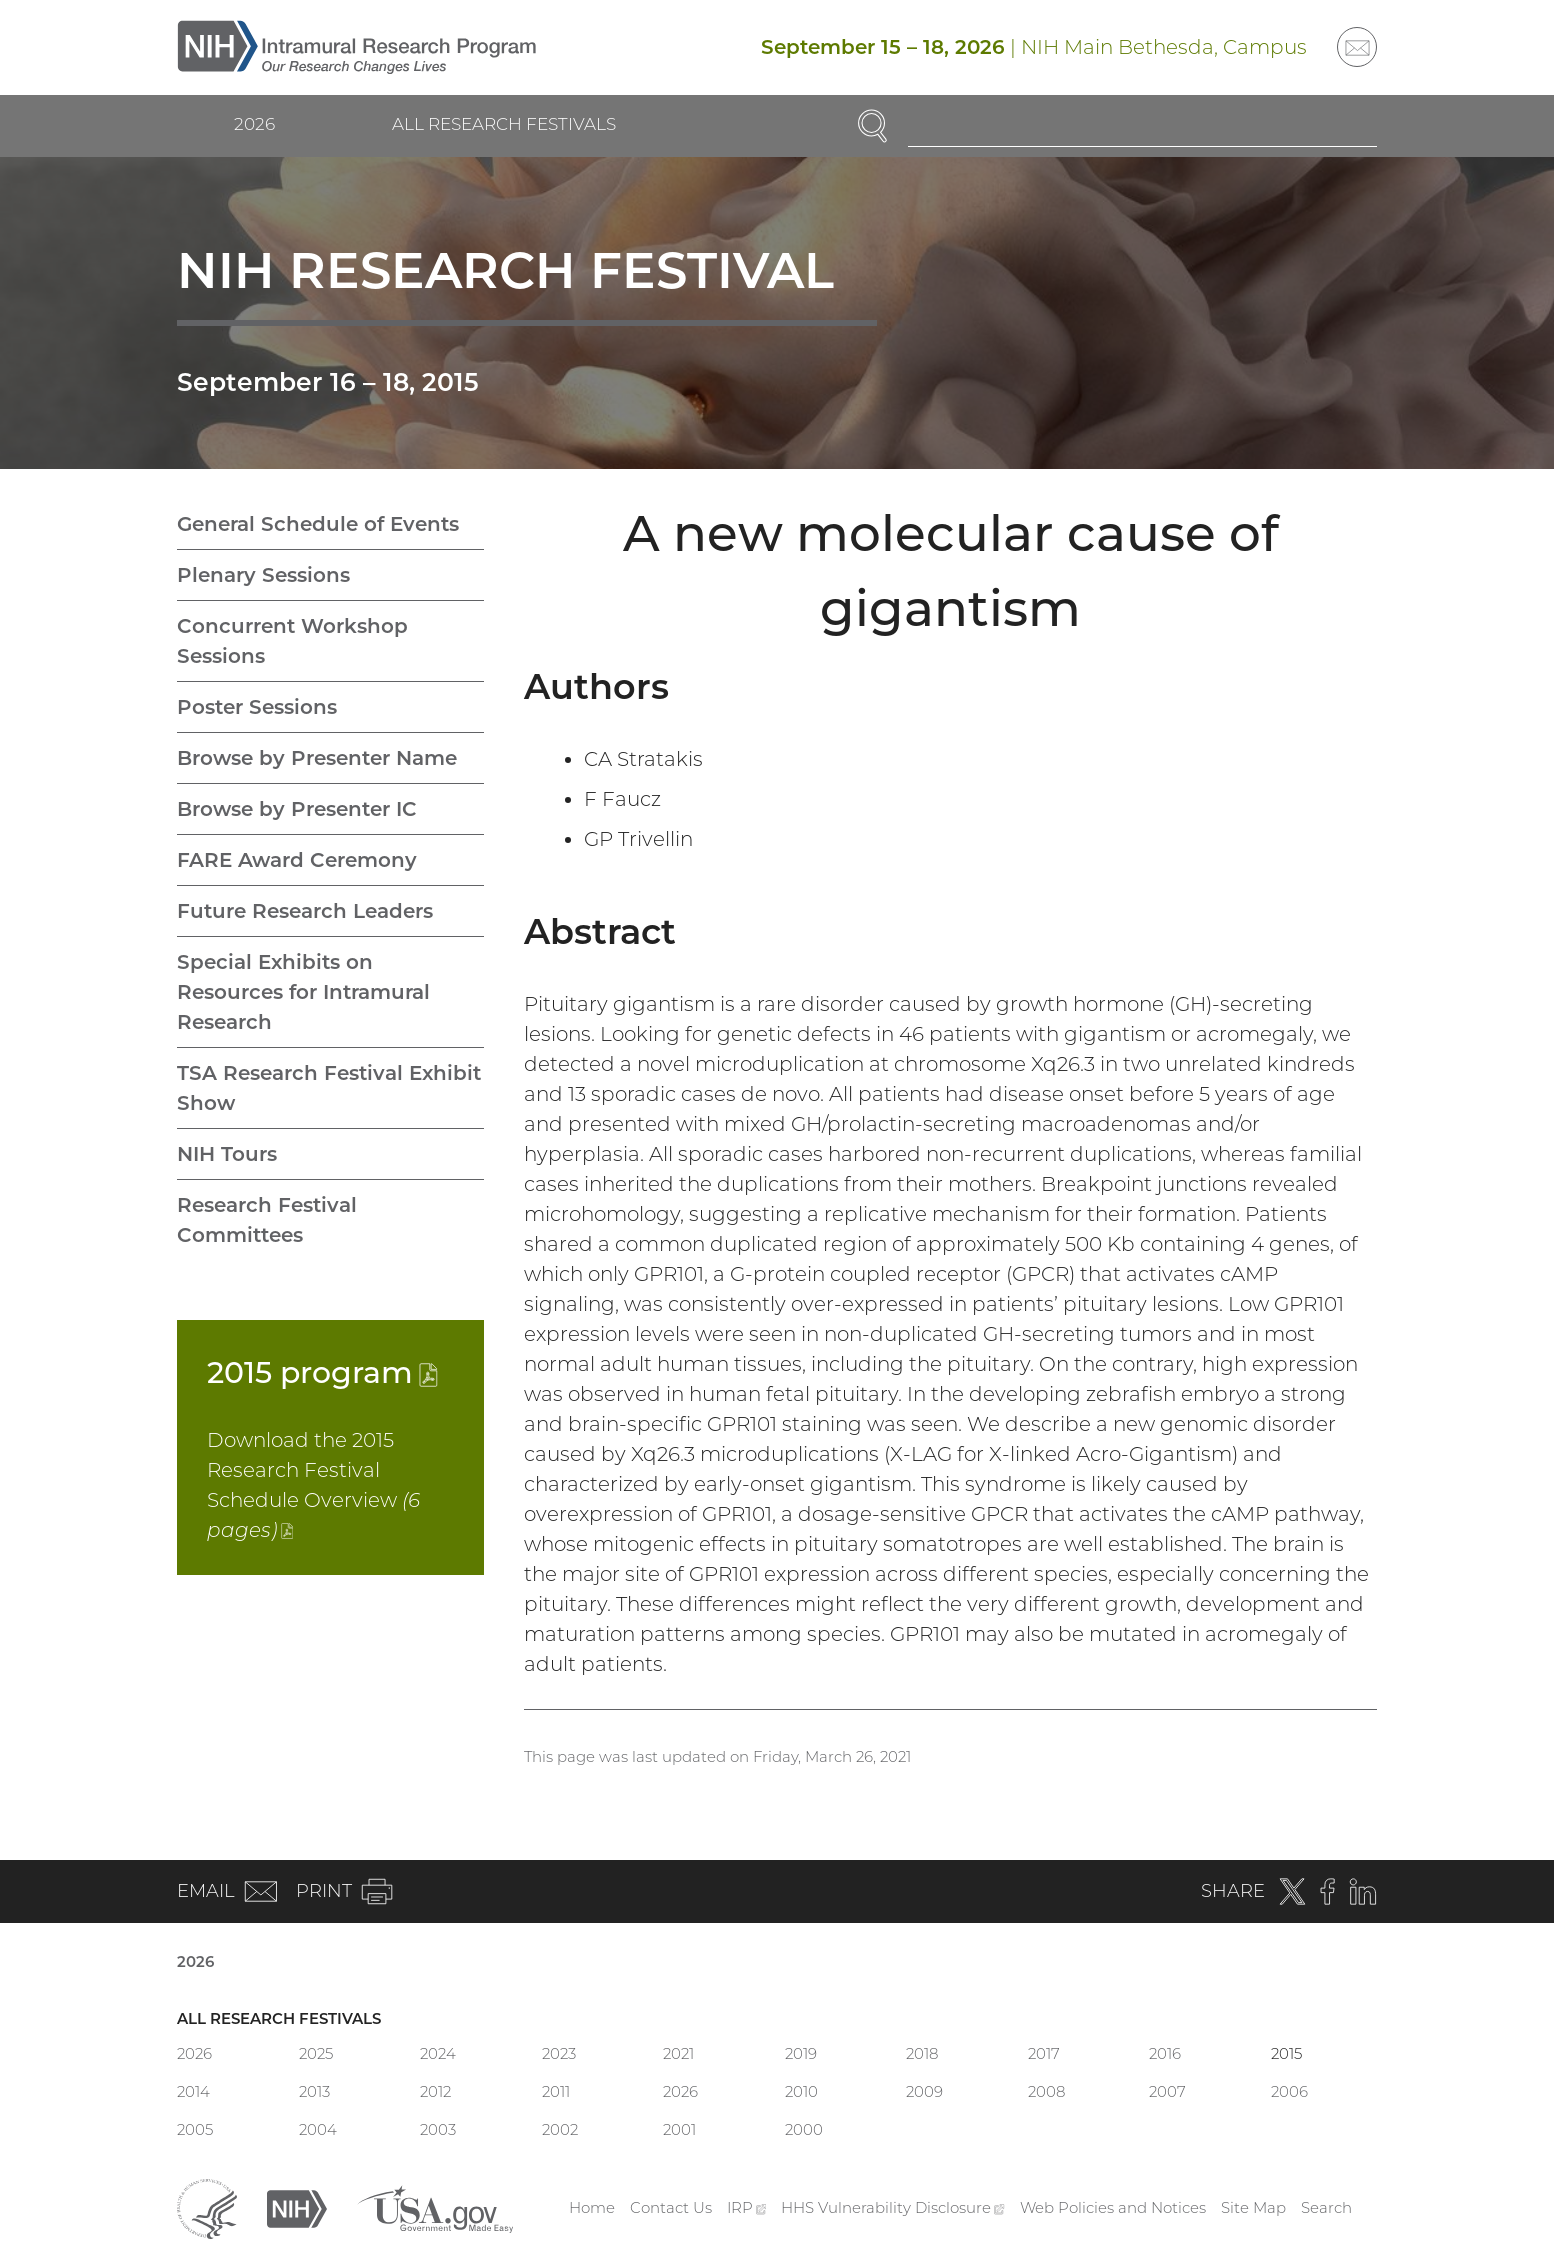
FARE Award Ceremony (297, 860)
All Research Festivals (504, 124)
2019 (801, 2053)
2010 (801, 2091)
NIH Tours (227, 1154)
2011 (556, 2091)
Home (592, 2207)
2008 (1046, 2091)
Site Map (1253, 2207)
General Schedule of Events (318, 524)
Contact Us (671, 2207)
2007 (1167, 2091)
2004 (318, 2129)
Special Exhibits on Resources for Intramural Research (303, 992)
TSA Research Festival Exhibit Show (329, 1088)
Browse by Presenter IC (297, 809)
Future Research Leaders (305, 911)
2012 (435, 2091)
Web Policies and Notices (1113, 2207)
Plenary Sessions (263, 575)
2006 (1289, 2091)
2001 (679, 2129)
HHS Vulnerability (893, 2207)
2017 (1044, 2053)
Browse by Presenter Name (317, 758)
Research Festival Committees (267, 1220)
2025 (316, 2053)
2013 (314, 2091)
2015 (322, 1372)
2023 (559, 2053)
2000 (804, 2129)
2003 (438, 2129)
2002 (560, 2129)
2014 (193, 2091)
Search (1326, 2207)
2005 (195, 2129)
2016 (1165, 2053)
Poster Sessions (257, 707)
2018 (922, 2053)
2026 (254, 124)
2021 (678, 2053)
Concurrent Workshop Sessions (292, 641)
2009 (924, 2091)
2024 (438, 2053)
